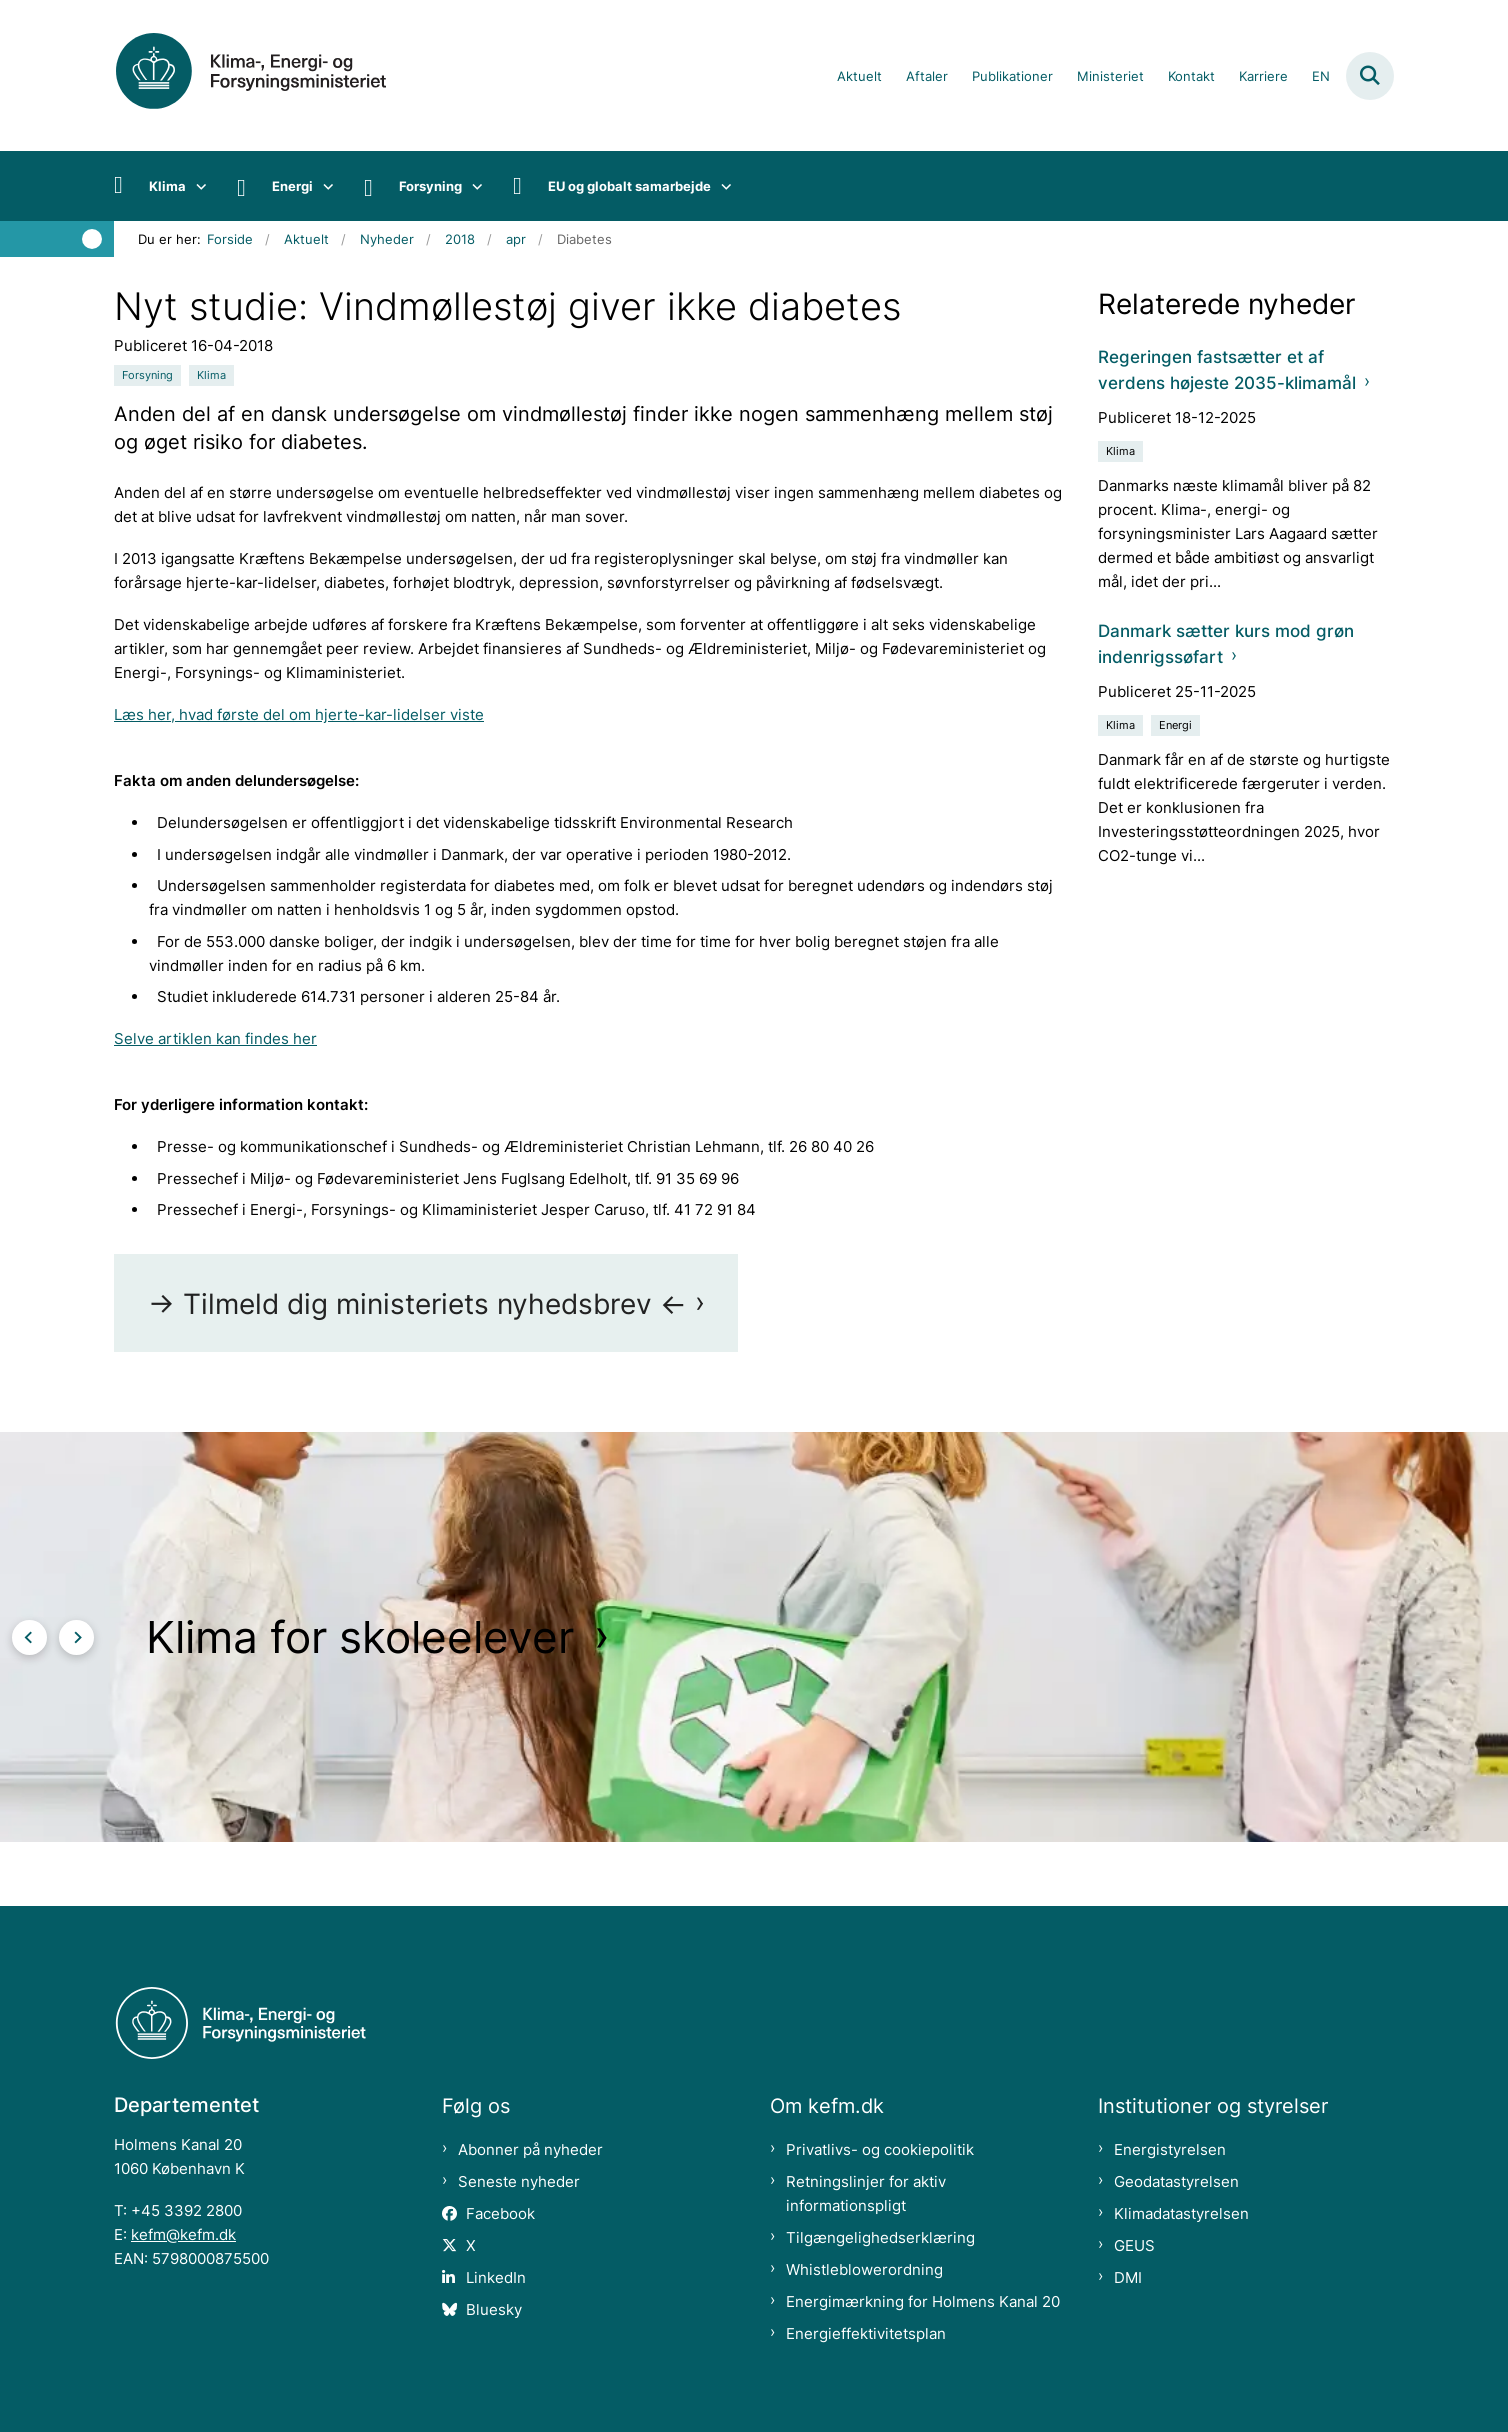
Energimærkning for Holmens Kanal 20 (923, 2301)
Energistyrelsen (1170, 2149)
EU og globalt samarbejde (629, 186)
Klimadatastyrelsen (1181, 2213)
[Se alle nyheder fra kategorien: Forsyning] (147, 375)
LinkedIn (496, 2277)
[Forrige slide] (29, 1637)
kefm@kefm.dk (183, 2234)
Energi (292, 186)
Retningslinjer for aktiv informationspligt (866, 2193)
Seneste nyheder (519, 2181)
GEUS (1134, 2245)
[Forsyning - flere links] (472, 186)
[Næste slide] (76, 1637)
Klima (167, 186)
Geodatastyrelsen (1176, 2181)
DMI (1128, 2277)
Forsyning (430, 186)
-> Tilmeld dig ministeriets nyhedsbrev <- (417, 1304)
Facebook (500, 2213)
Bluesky (494, 2309)
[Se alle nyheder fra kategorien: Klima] (211, 375)
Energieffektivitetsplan (866, 2333)
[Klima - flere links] (196, 186)
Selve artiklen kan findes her (215, 1038)
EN (1321, 77)
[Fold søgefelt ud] (1370, 76)
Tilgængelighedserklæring (880, 2237)
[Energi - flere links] (323, 186)
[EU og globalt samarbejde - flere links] (721, 186)
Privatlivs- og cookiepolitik (880, 2149)
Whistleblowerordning (864, 2269)
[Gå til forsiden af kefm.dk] (274, 75)
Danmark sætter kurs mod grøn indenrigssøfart (1226, 643)
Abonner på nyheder (530, 2149)
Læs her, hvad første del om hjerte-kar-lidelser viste (299, 714)
